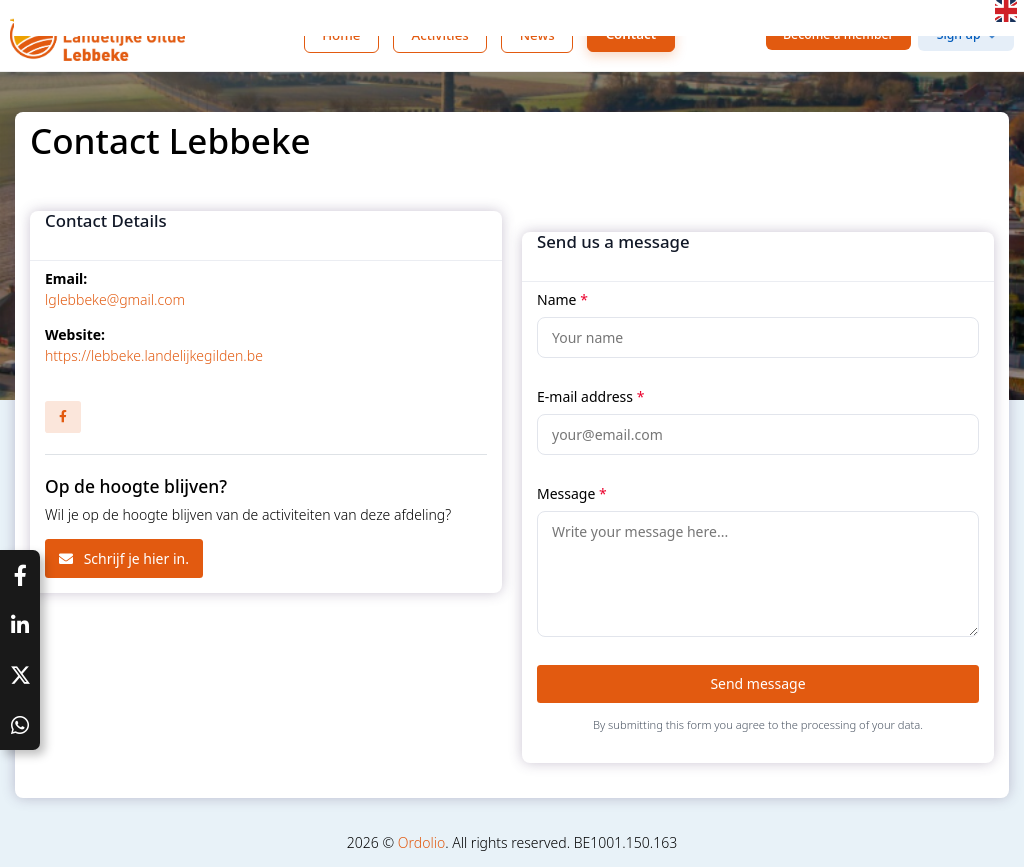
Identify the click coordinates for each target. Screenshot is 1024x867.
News (537, 35)
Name (562, 299)
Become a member (838, 34)
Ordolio (421, 842)
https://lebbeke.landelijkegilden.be (154, 355)
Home (341, 35)
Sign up (959, 34)
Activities (439, 35)
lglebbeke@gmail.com (115, 299)
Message (572, 493)
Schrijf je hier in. (124, 558)
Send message (757, 683)
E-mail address (590, 396)
